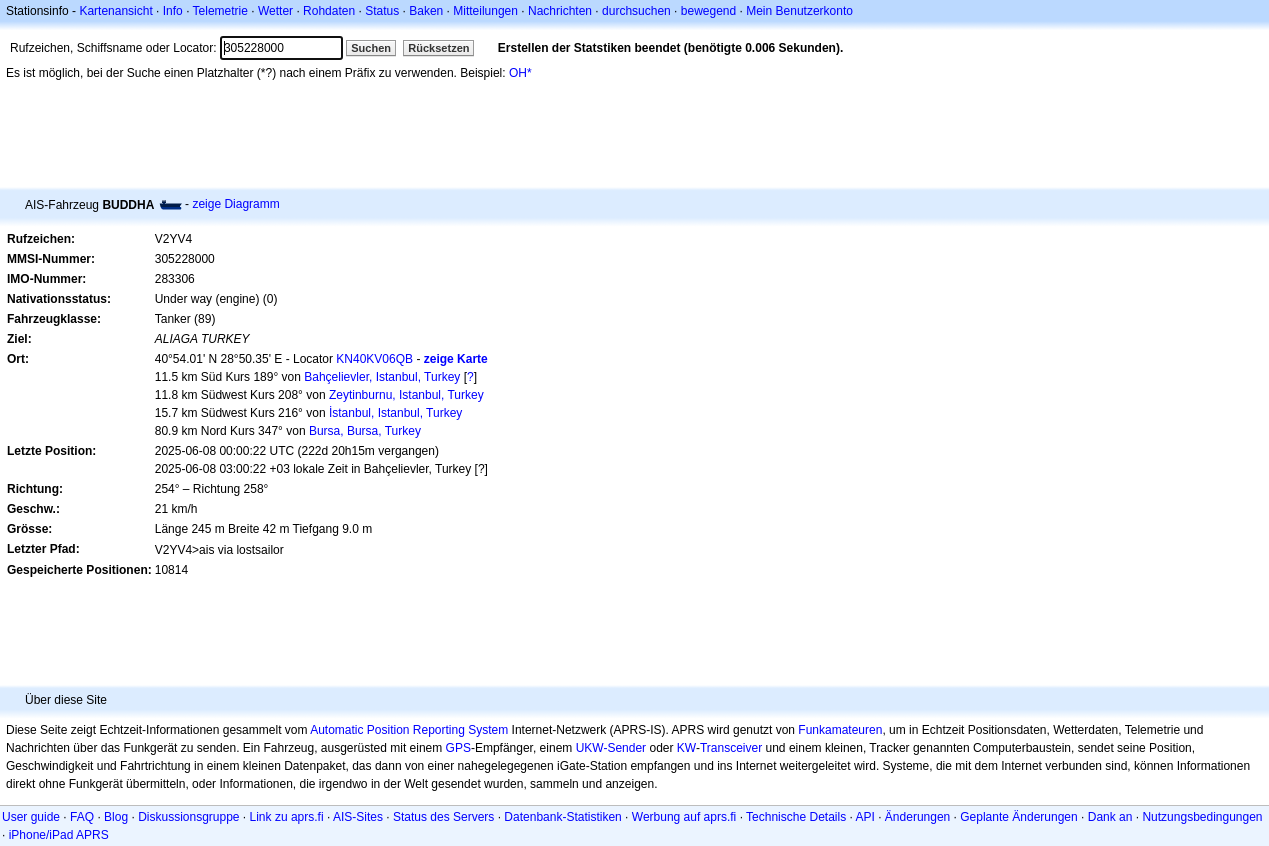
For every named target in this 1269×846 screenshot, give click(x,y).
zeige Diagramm (235, 204)
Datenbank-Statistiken (562, 817)
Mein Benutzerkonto (799, 11)
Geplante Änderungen (1018, 817)
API (865, 817)
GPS (458, 748)
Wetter (275, 11)
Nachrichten (560, 11)
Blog (116, 817)
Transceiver (731, 748)
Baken (426, 11)
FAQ (82, 817)
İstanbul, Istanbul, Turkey (395, 413)
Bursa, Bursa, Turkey (365, 431)
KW (686, 748)
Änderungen (917, 817)
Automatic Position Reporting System (409, 730)
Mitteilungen (485, 11)
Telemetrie (220, 11)
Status (382, 11)
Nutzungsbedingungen (1202, 817)
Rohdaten (329, 11)
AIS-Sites (358, 817)
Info (173, 11)
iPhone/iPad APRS (59, 835)
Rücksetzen (438, 48)
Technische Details (796, 817)
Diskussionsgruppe (188, 817)
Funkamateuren (840, 730)
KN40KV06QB (374, 359)
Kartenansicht (115, 11)
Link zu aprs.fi (287, 817)
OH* (520, 73)
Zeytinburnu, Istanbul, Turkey (406, 395)
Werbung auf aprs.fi (684, 817)
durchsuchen (636, 11)
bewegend (708, 11)
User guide (31, 817)
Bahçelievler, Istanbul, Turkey (382, 377)
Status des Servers (443, 817)
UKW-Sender (611, 748)
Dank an (1110, 817)
